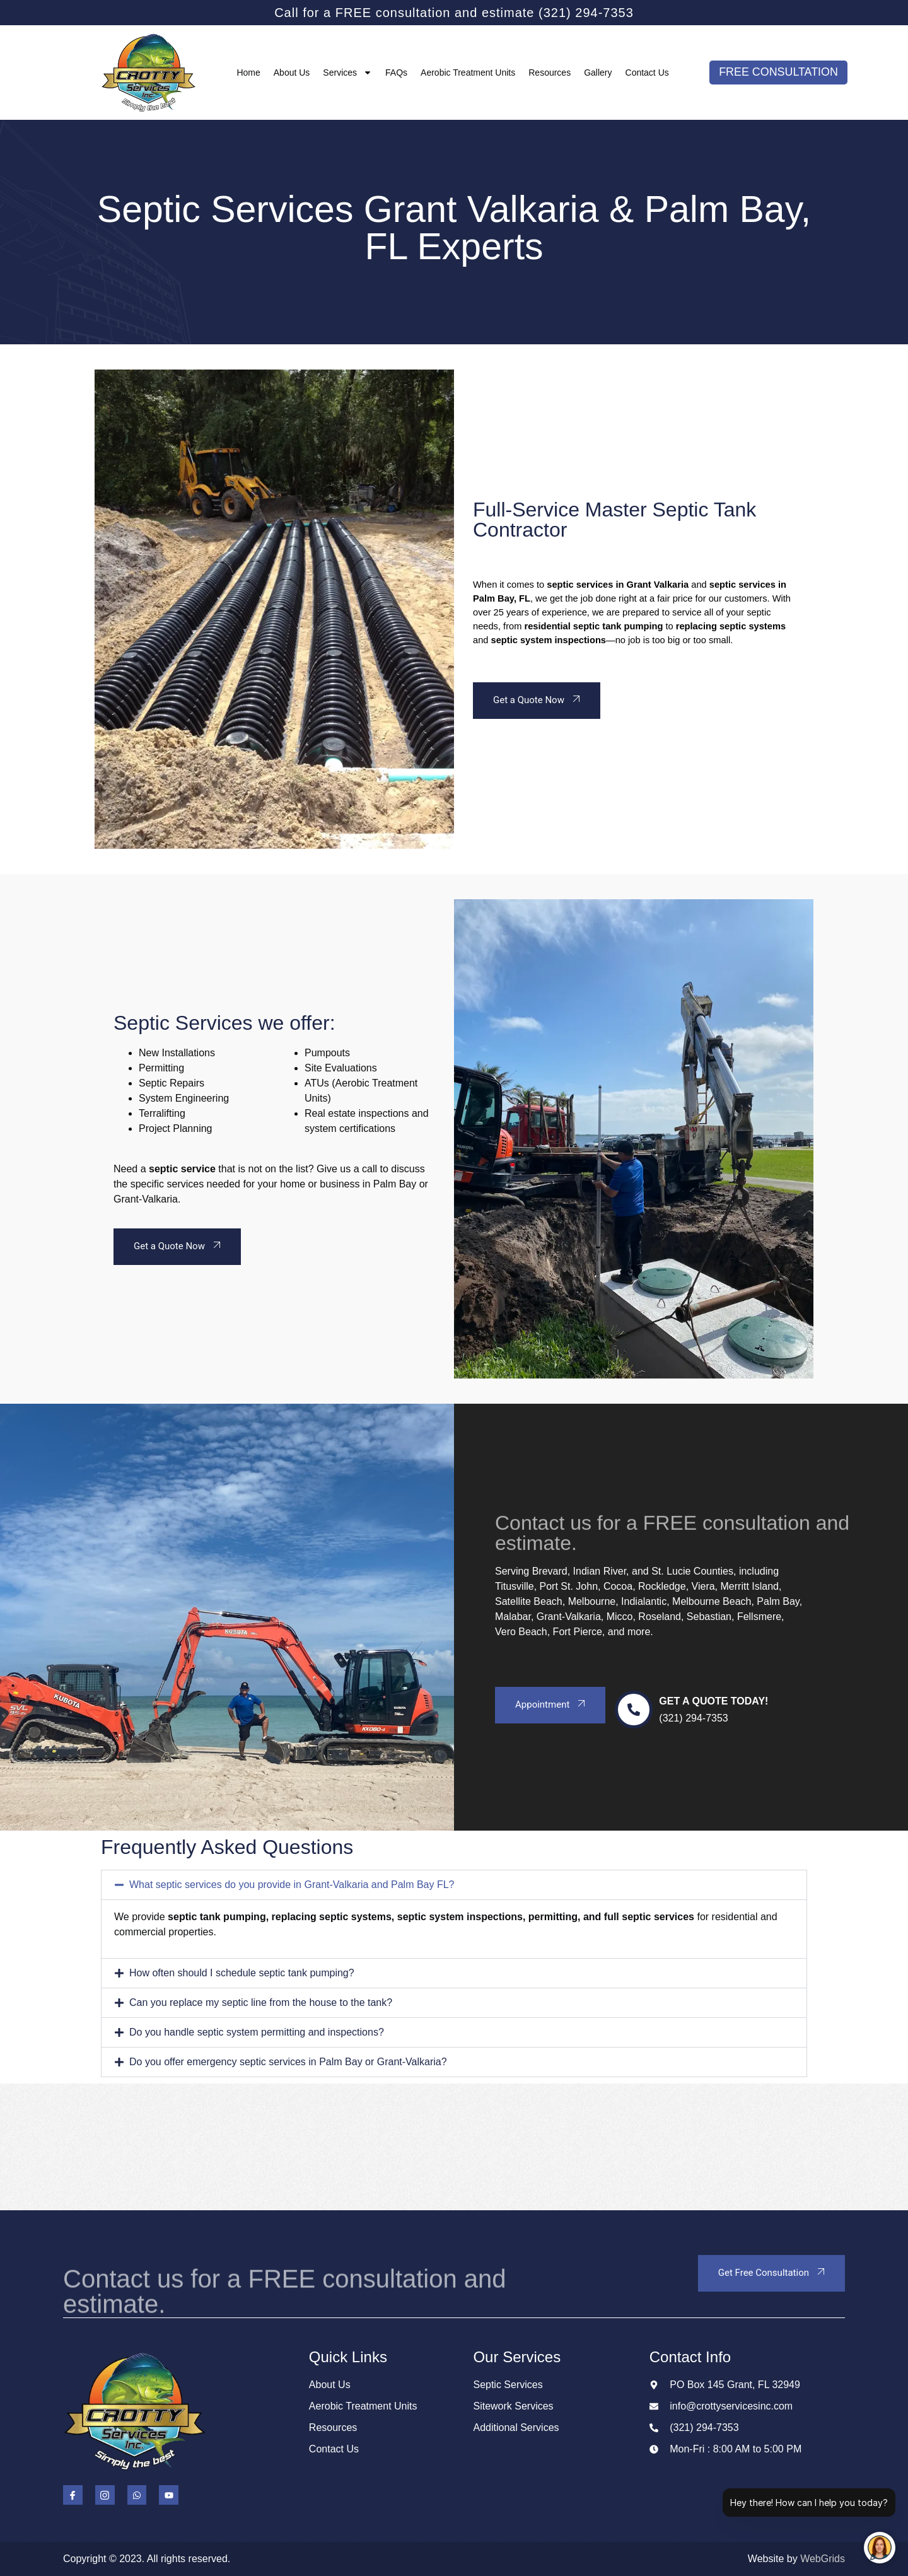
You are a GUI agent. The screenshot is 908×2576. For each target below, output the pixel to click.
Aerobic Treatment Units (468, 72)
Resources (549, 72)
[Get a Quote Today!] (634, 1709)
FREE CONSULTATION (779, 72)
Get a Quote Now (538, 699)
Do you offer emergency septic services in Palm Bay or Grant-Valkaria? (288, 2061)
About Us (292, 72)
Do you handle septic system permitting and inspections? (256, 2032)
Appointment (551, 1704)
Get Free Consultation (773, 2272)
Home (248, 72)
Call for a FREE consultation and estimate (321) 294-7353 (454, 13)
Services (347, 72)
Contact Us (647, 72)
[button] (454, 1884)
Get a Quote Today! (713, 1701)
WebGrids (822, 2558)
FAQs (396, 72)
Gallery (598, 72)
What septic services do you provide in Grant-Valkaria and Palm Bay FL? (292, 1884)
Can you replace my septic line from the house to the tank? (260, 2002)
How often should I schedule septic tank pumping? (241, 1972)
